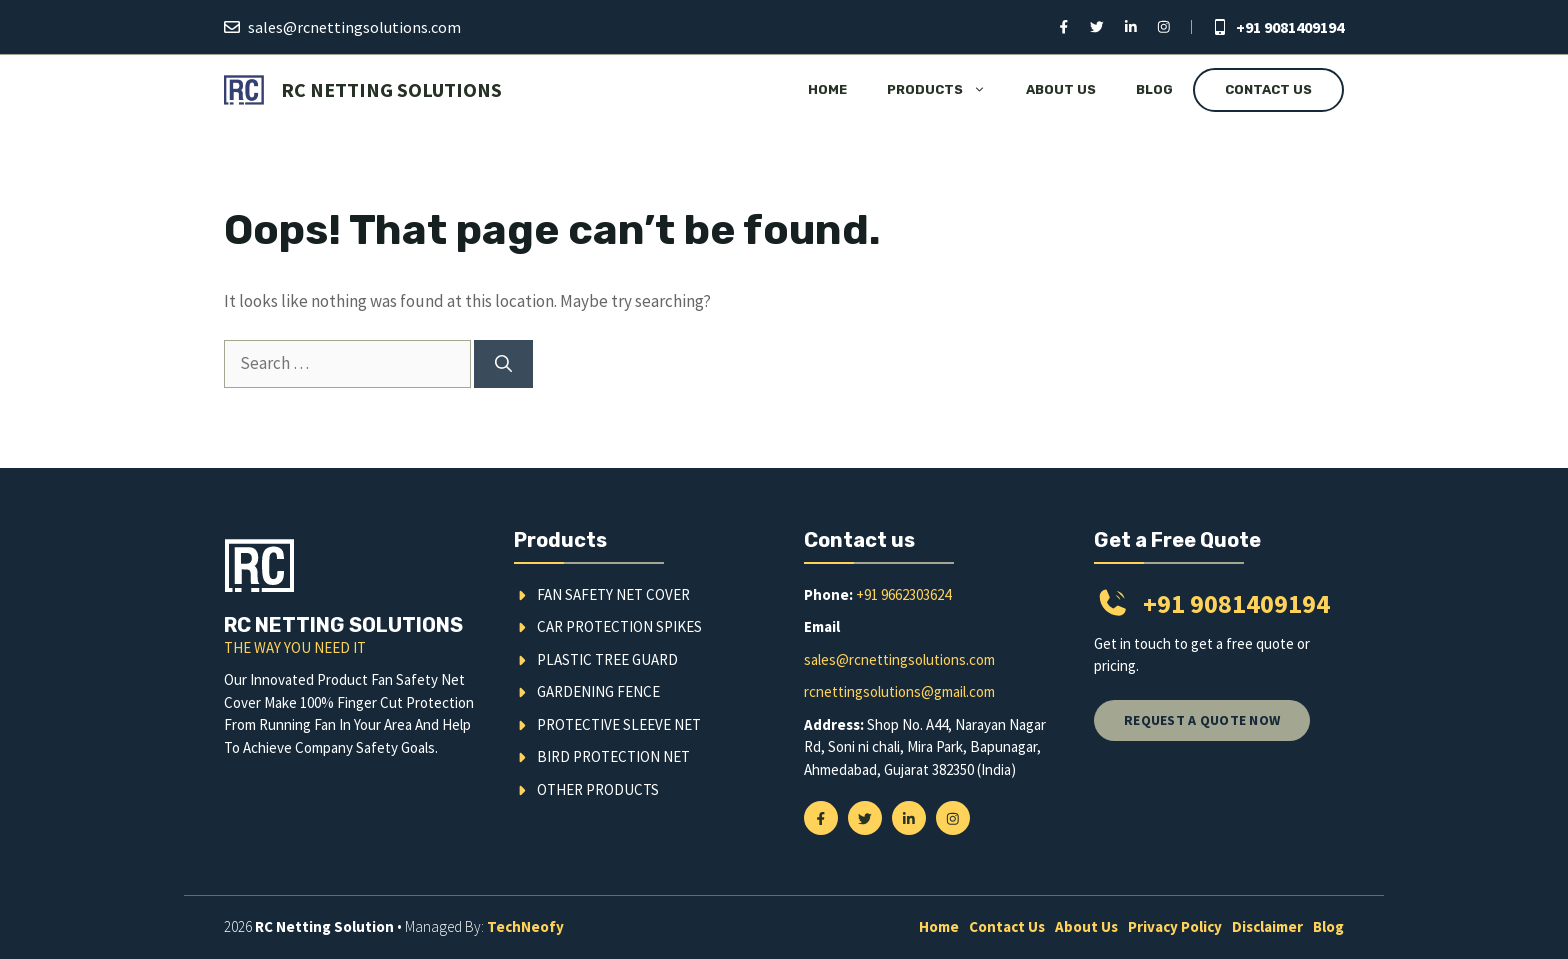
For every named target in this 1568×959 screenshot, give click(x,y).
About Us (1061, 89)
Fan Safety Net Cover (613, 594)
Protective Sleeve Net (619, 724)
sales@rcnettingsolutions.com (354, 27)
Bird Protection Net (613, 756)
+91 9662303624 (903, 594)
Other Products (598, 789)
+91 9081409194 (1290, 27)
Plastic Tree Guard (607, 659)
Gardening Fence (598, 691)
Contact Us (1268, 89)
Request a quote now (1202, 720)
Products (946, 90)
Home (827, 89)
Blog (1154, 89)
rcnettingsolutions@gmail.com (899, 691)
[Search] (503, 364)
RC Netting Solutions (391, 89)
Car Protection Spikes (619, 626)
